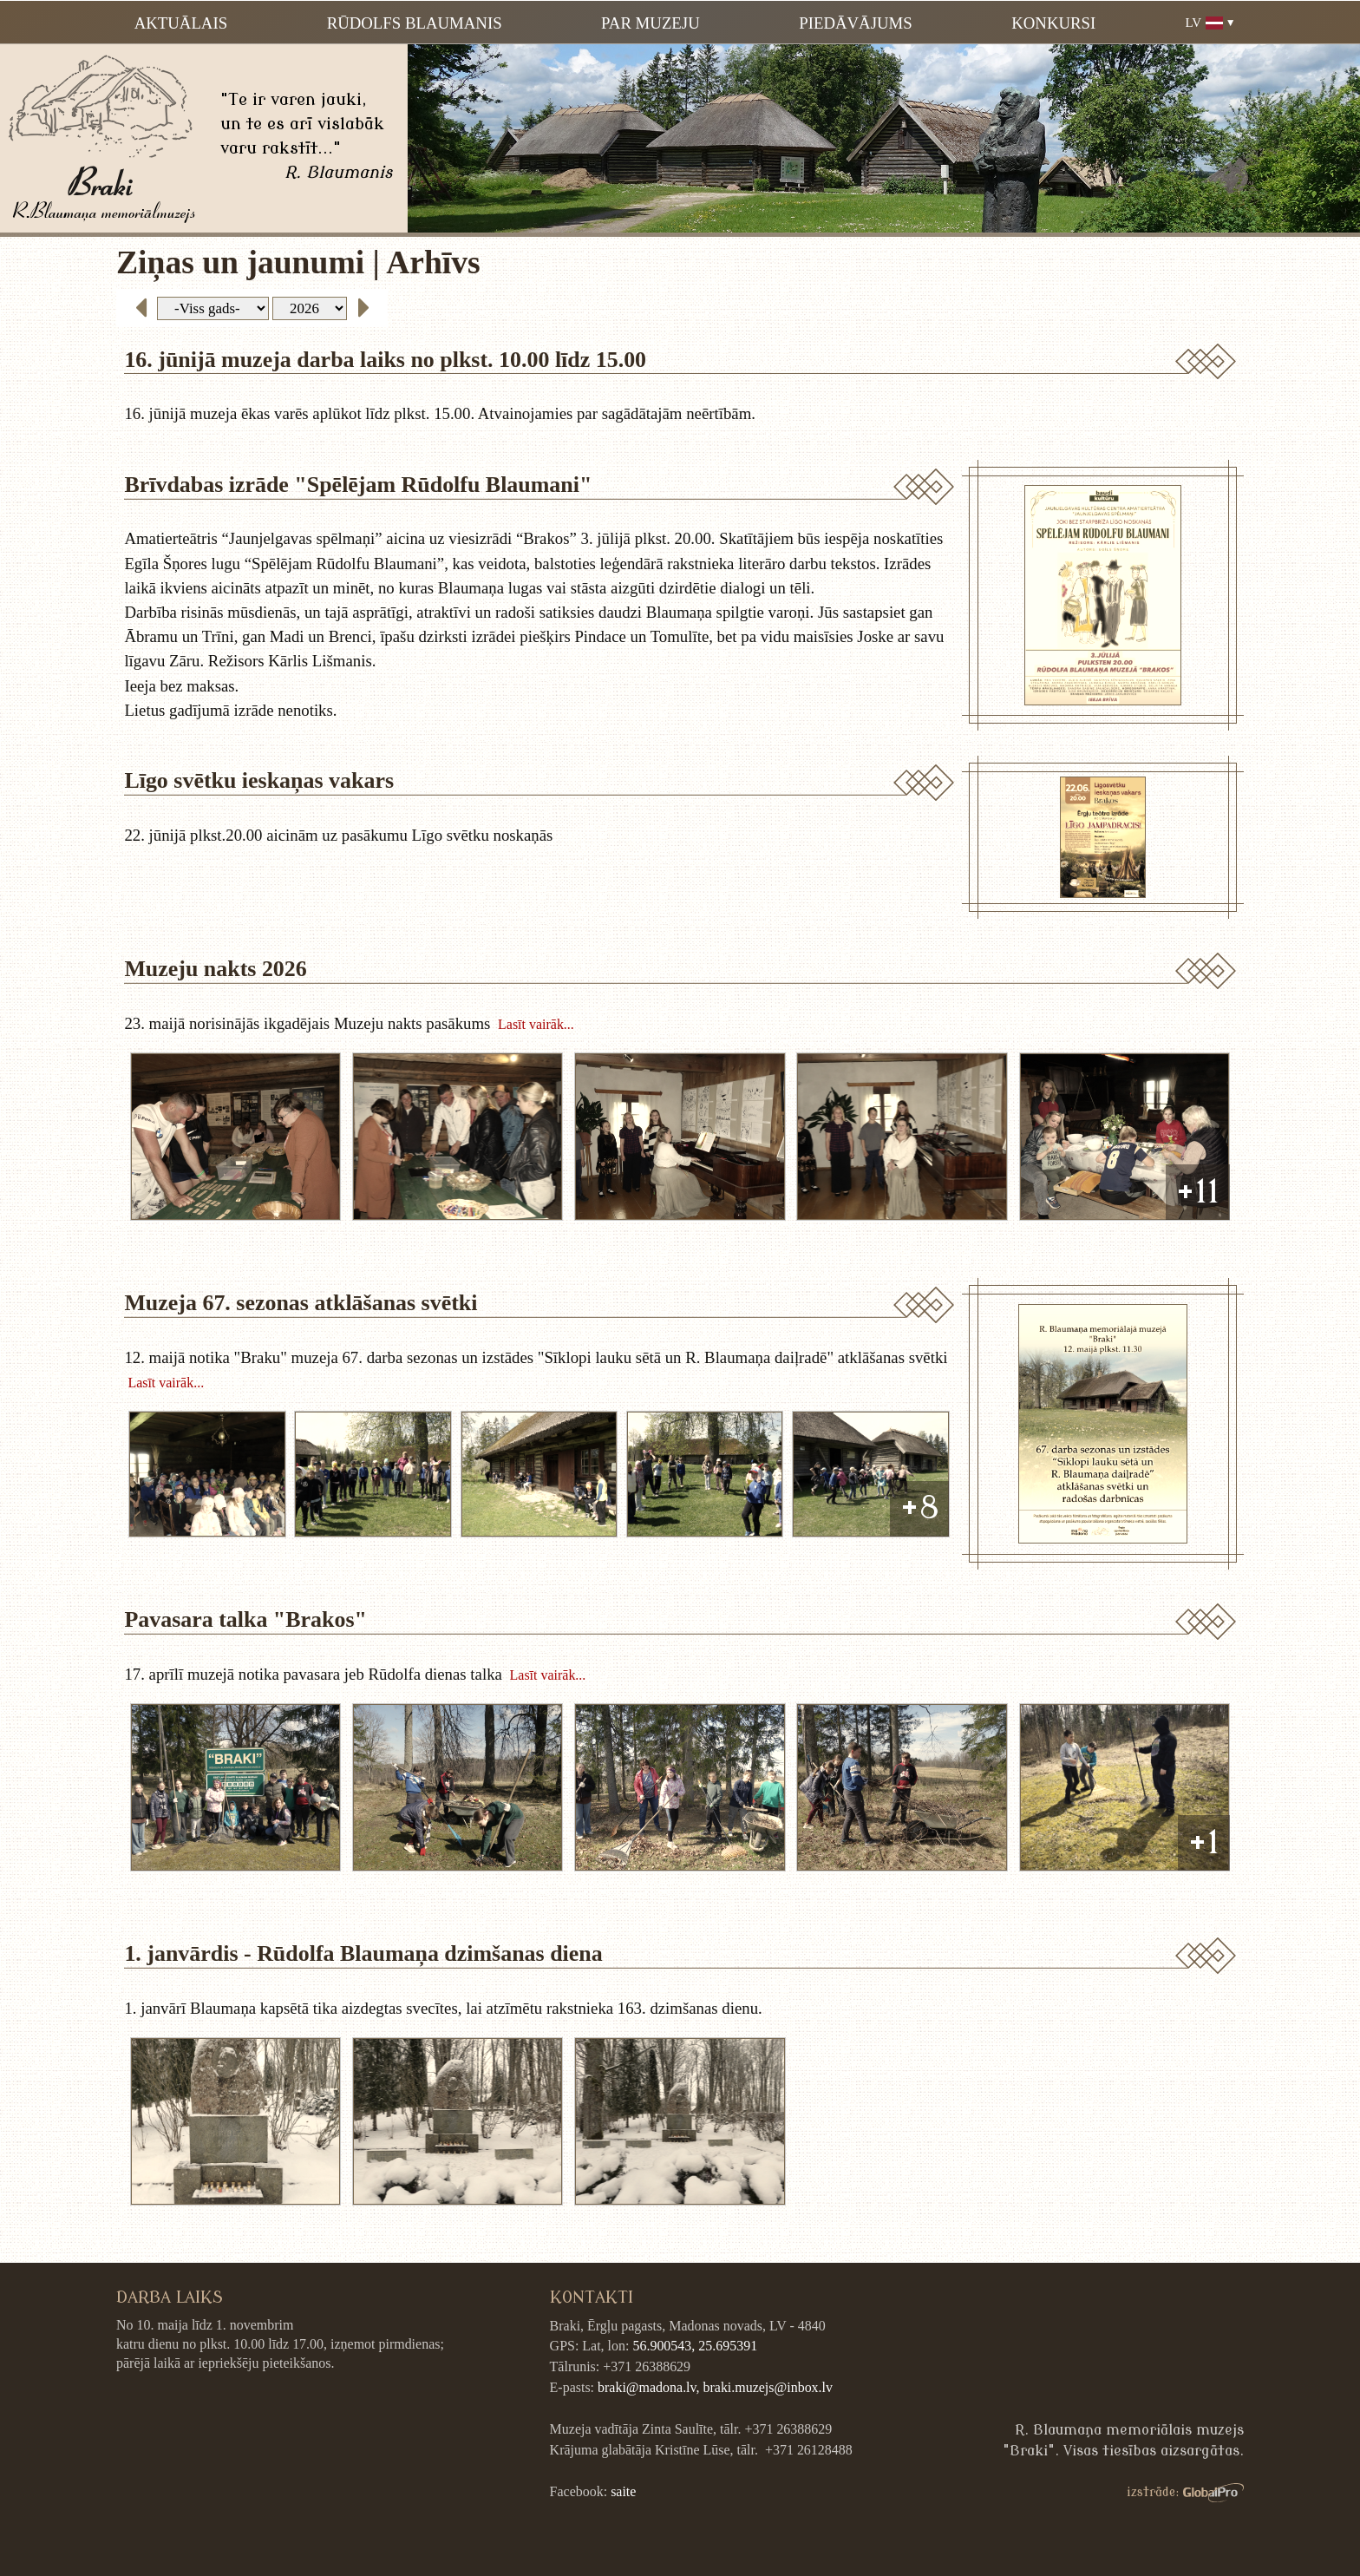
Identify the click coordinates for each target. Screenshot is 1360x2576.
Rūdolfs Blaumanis (414, 23)
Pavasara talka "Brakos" (245, 1619)
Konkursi (1053, 23)
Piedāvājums (855, 23)
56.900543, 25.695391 (694, 2345)
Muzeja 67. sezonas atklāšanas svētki (300, 1302)
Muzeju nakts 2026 (215, 968)
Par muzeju (650, 23)
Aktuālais (180, 23)
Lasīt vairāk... (536, 1023)
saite (623, 2491)
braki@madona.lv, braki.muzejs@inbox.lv (715, 2387)
